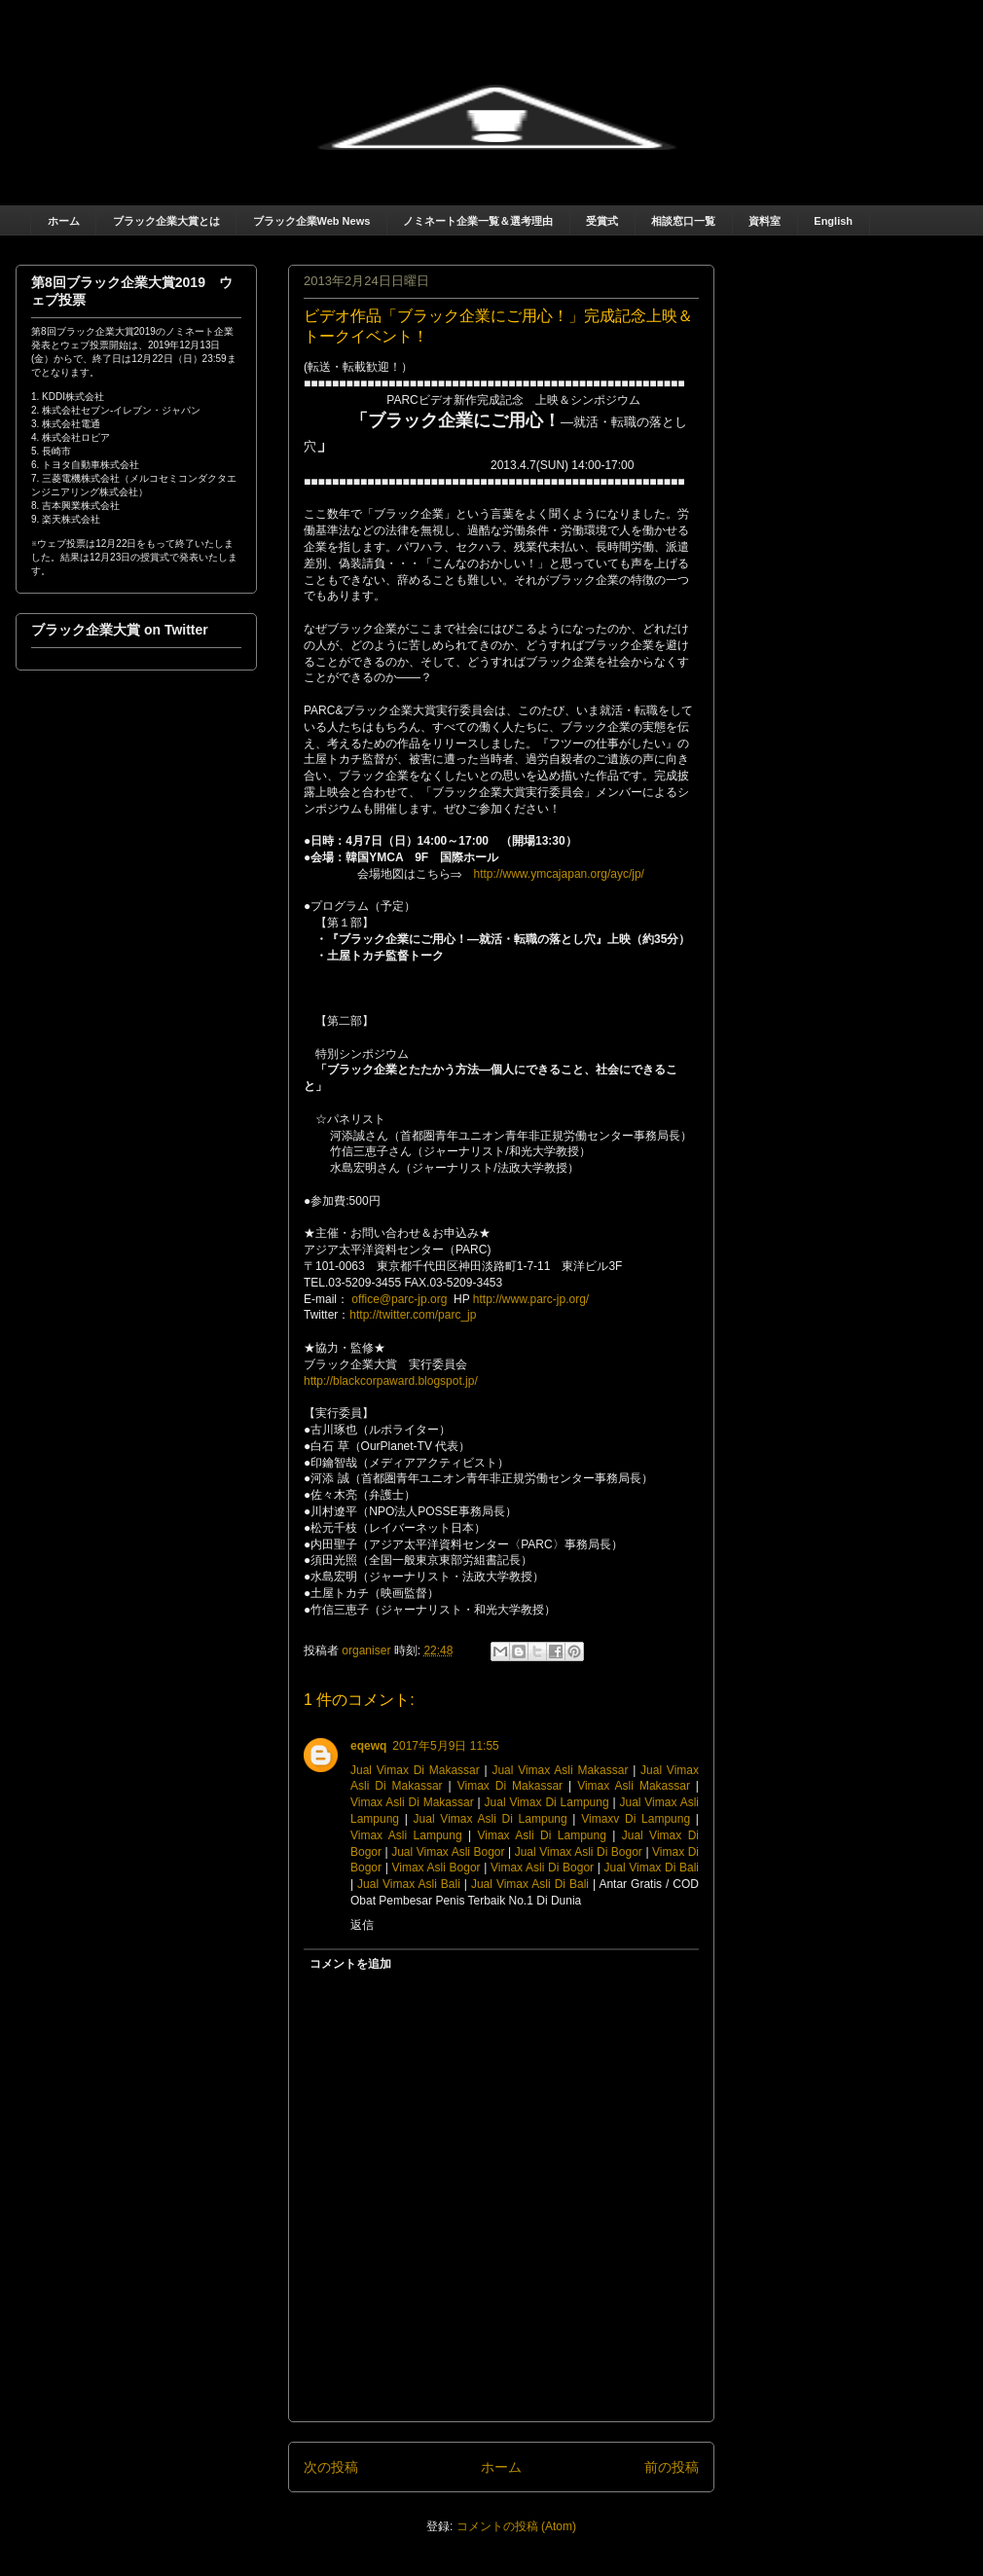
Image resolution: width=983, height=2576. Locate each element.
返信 (362, 1925)
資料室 (764, 221)
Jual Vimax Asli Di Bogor (578, 1852)
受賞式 (602, 221)
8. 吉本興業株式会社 (75, 505)
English (833, 221)
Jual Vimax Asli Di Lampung (490, 1819)
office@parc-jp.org (399, 1299)
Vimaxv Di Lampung (635, 1819)
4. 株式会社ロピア (70, 437)
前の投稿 (671, 2467)
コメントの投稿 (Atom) (516, 2526)
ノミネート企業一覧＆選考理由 (478, 221)
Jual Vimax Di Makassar (415, 1770)
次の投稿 (331, 2467)
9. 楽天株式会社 (65, 519)
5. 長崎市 (51, 451)
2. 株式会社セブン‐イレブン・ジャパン (115, 410)
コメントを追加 (350, 1964)
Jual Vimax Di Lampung (547, 1802)
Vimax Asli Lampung (406, 1835)
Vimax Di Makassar (510, 1786)
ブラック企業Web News (312, 221)
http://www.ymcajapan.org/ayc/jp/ (559, 874)
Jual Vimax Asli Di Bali (530, 1884)
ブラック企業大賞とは (166, 221)
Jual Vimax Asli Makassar (560, 1770)
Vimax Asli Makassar (633, 1786)
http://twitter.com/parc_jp (412, 1315)
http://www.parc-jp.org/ (531, 1299)
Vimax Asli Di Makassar (412, 1802)
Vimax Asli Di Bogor (542, 1867)
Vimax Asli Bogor (435, 1867)
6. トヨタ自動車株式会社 (85, 464)
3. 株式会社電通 (65, 423)
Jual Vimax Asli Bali (408, 1884)
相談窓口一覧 (683, 221)
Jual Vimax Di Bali (651, 1867)
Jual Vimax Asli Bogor (447, 1852)
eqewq (368, 1746)
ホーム (64, 221)
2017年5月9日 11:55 (445, 1746)
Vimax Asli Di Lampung (542, 1835)
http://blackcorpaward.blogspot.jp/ (391, 1381)
